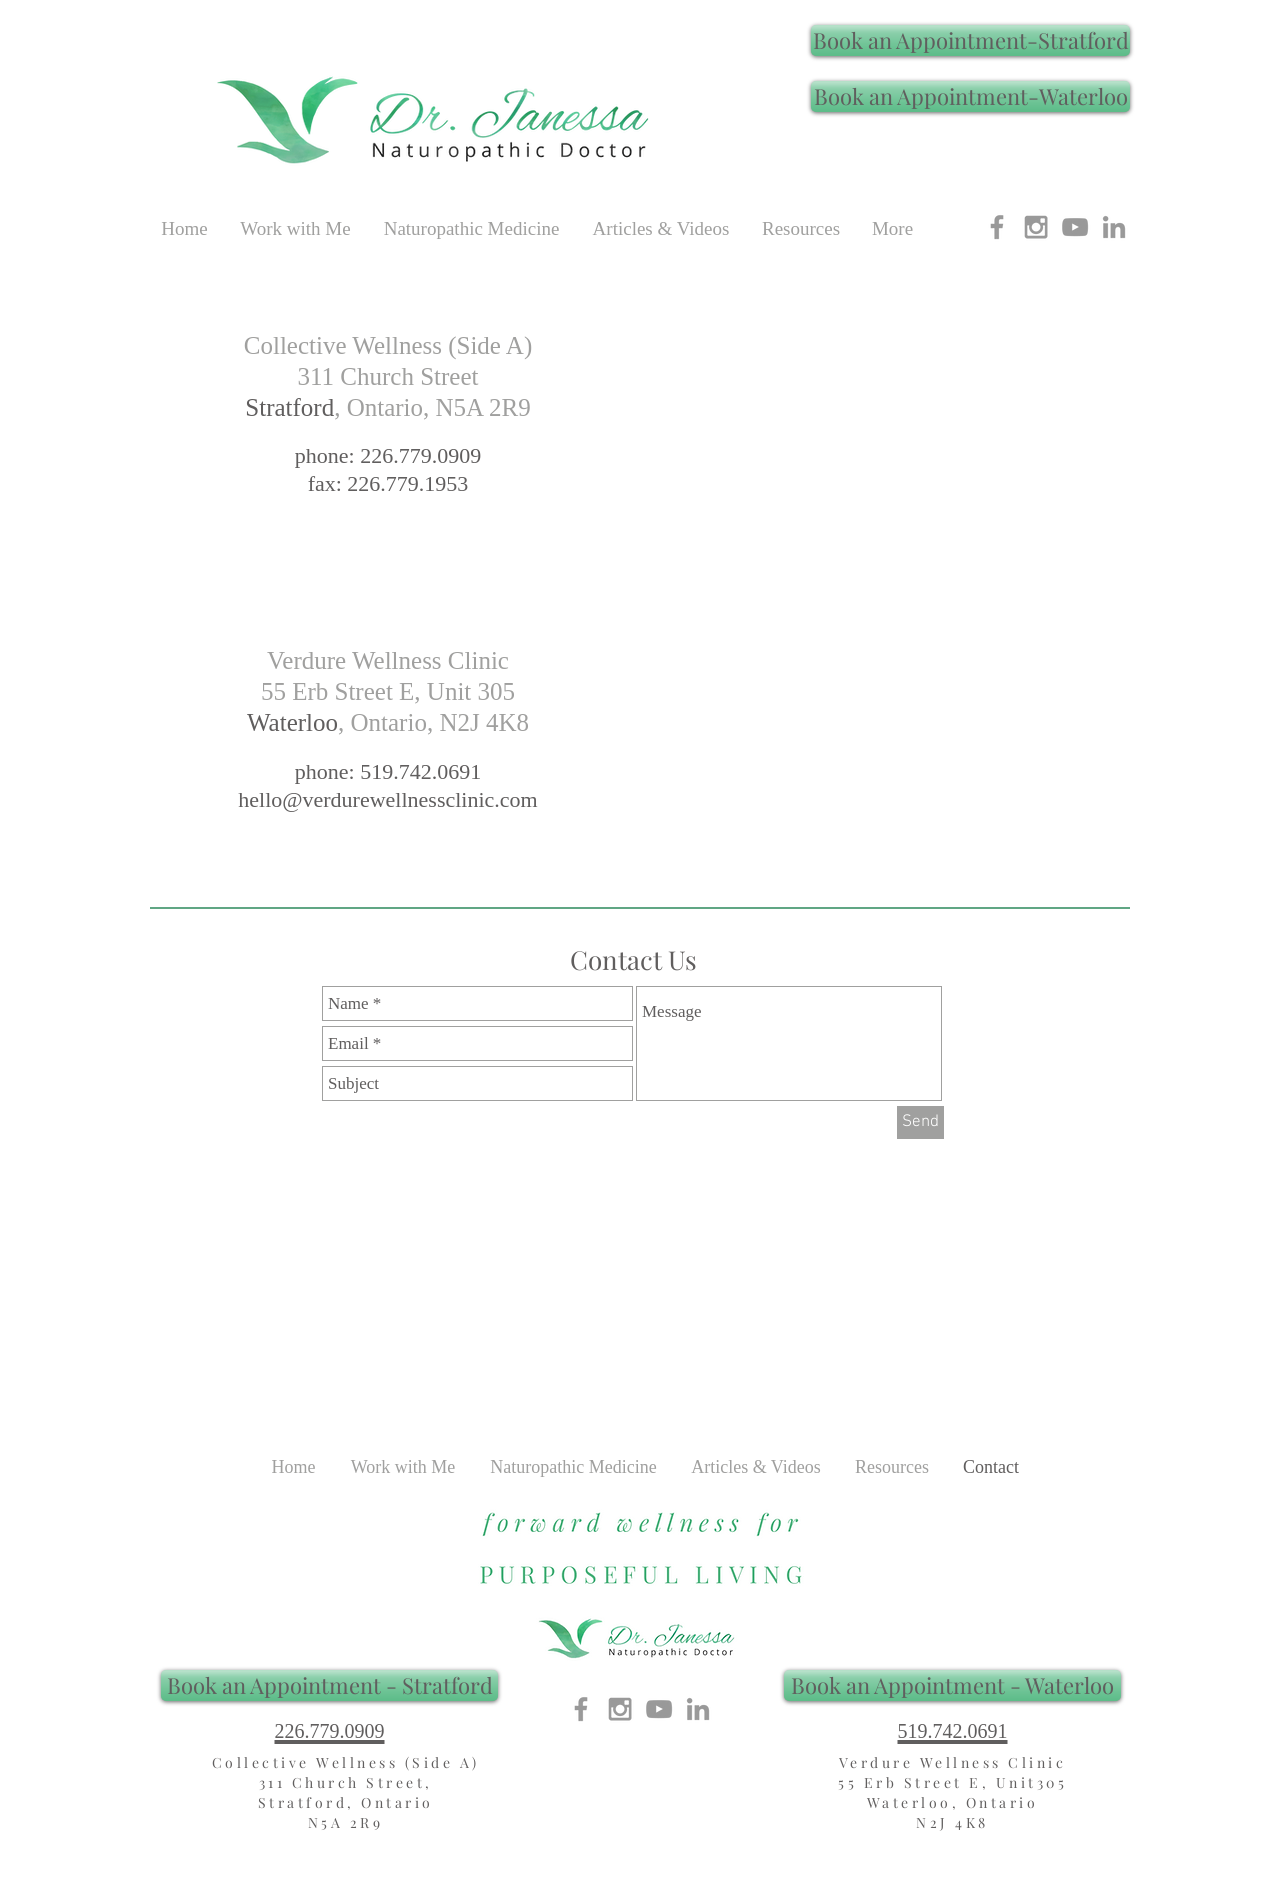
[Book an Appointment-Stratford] (970, 40)
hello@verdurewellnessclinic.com (387, 799)
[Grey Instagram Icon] (1036, 227)
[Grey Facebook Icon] (997, 227)
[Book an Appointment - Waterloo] (952, 1685)
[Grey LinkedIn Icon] (1114, 227)
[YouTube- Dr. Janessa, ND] (1075, 227)
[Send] (920, 1122)
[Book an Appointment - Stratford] (329, 1685)
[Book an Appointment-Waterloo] (970, 96)
